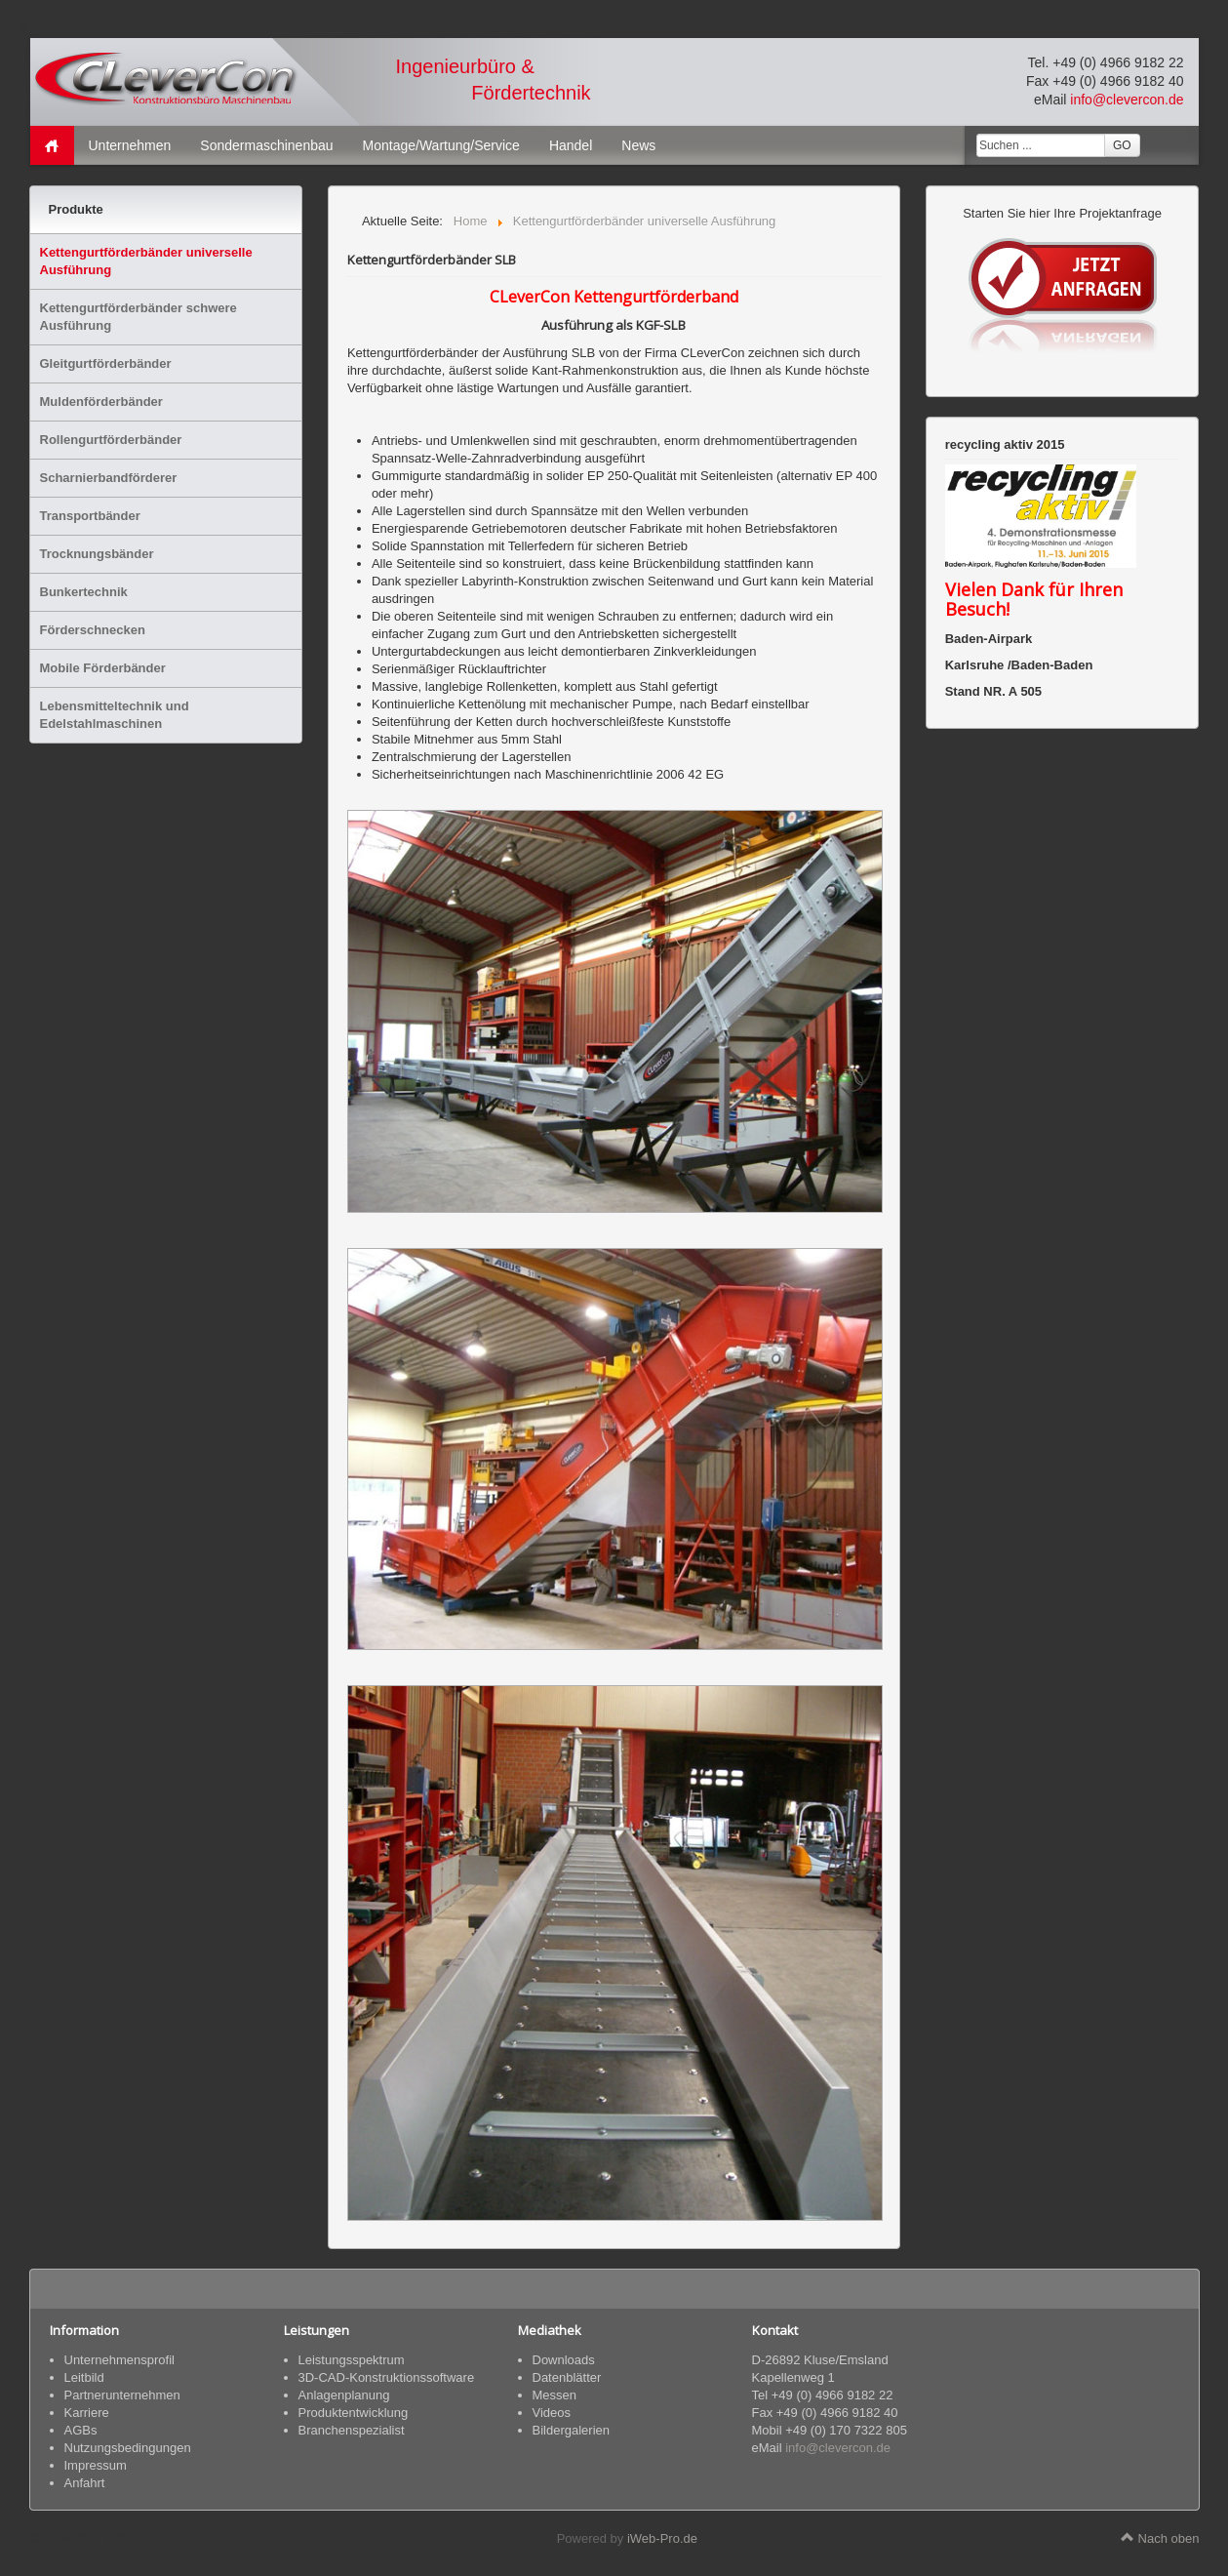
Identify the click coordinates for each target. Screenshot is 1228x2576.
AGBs (81, 2430)
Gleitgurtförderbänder (106, 363)
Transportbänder (90, 515)
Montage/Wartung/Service (441, 145)
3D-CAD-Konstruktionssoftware (386, 2377)
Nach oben (1160, 2538)
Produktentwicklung (353, 2412)
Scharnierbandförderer (109, 477)
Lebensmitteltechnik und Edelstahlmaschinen (114, 715)
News (638, 145)
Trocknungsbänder (97, 553)
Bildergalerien (572, 2430)
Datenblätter (567, 2377)
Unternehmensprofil (119, 2360)
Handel (570, 145)
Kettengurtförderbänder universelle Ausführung (146, 261)
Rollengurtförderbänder (111, 439)
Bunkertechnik (84, 591)
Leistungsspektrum (351, 2360)
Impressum (95, 2465)
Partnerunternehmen (122, 2395)
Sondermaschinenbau (266, 145)
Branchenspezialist (351, 2430)
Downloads (564, 2360)
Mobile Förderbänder (103, 668)
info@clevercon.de (1126, 99)
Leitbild (84, 2377)
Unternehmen (130, 145)
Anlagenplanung (344, 2395)
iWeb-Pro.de (662, 2538)
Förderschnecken (92, 630)
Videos (552, 2412)
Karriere (86, 2412)
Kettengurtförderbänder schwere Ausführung (138, 317)
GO (1122, 145)
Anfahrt (84, 2482)
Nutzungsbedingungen (127, 2447)
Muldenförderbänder (101, 401)
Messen (555, 2395)
